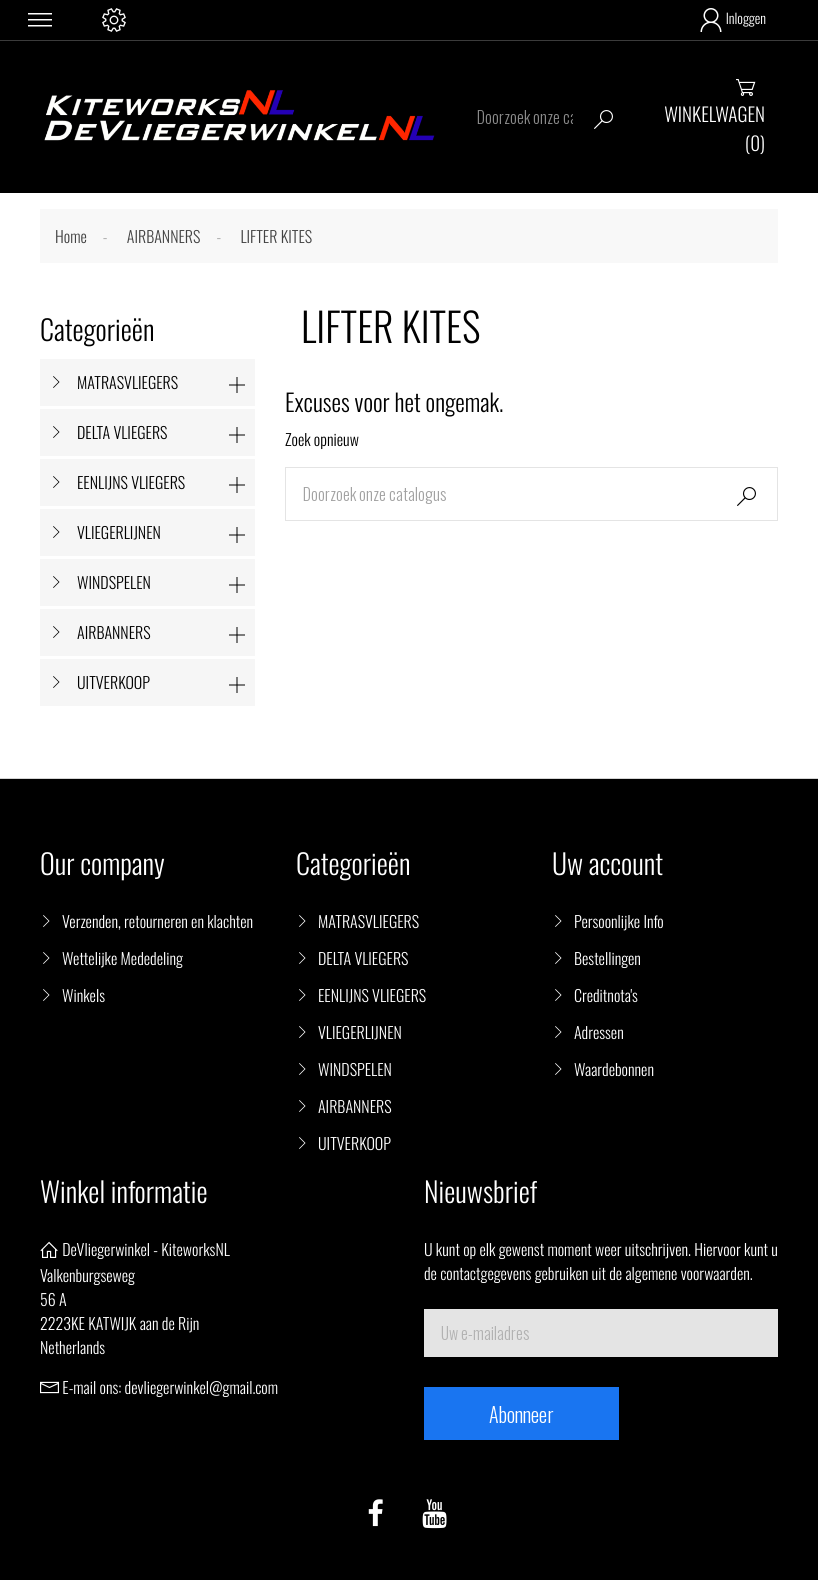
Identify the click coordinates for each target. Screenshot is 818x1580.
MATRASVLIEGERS (127, 382)
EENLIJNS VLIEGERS (131, 482)
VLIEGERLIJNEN (119, 532)
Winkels (83, 995)
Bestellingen (607, 958)
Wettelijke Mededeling (122, 958)
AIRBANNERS (114, 632)
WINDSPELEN (114, 582)
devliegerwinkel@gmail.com (201, 1387)
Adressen (599, 1032)
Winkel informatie (123, 1191)
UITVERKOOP (113, 682)
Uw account (607, 863)
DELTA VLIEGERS (122, 432)
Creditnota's (606, 995)
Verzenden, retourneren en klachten (157, 921)
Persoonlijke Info (619, 921)
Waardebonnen (614, 1069)
